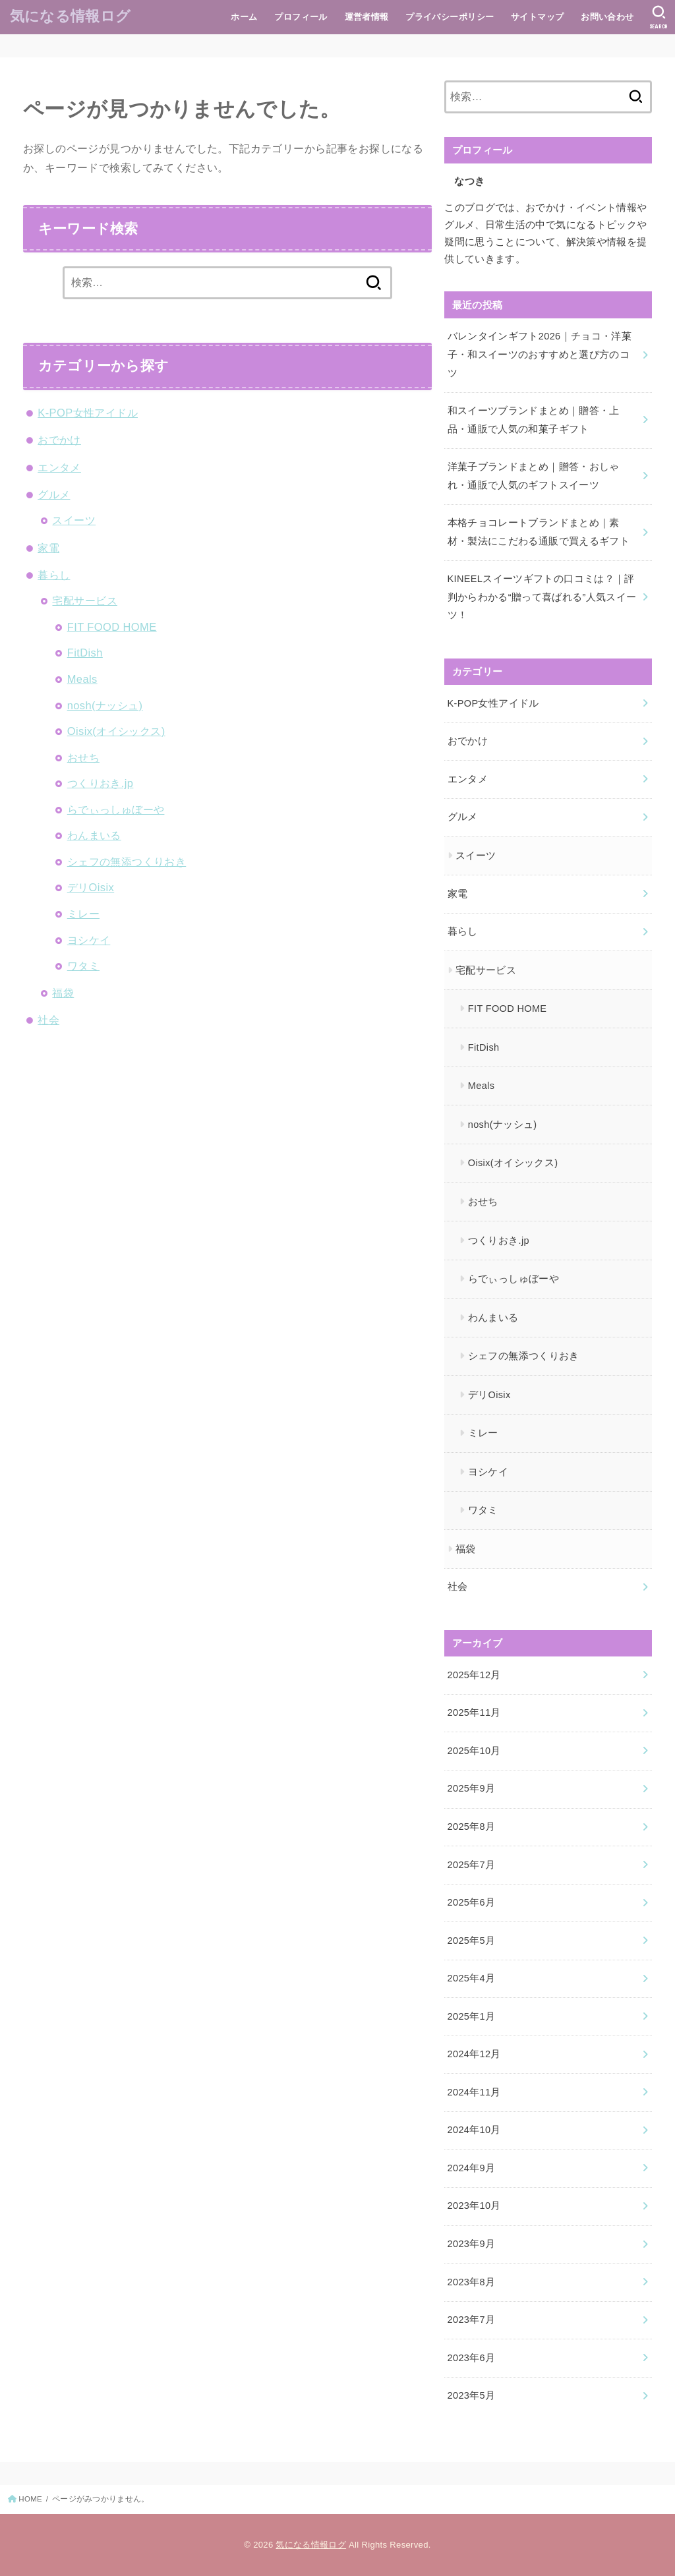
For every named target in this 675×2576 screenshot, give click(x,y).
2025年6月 (472, 1902)
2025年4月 (472, 1978)
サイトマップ (537, 17)
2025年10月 (474, 1750)
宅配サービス (84, 600)
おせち (83, 757)
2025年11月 (474, 1712)
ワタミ (83, 966)
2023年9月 (472, 2244)
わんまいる (94, 835)
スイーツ (74, 520)
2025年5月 (472, 1940)
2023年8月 (472, 2282)
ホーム (244, 17)
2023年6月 (472, 2358)
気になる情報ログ (70, 16)
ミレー (83, 914)
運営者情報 (367, 17)
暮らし (54, 575)
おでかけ (59, 440)
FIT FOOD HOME (112, 627)
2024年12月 (474, 2054)
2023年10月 (474, 2205)
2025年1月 (472, 2016)
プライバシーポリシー (449, 17)
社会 (48, 1020)
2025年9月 (472, 1788)
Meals (82, 679)
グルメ (54, 494)
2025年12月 (474, 1675)
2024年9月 (472, 2168)
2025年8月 (472, 1826)
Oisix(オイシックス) (116, 731)
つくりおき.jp (100, 783)
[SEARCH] (659, 17)
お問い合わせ (607, 17)
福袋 (63, 993)
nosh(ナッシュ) (105, 705)
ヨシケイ (89, 940)
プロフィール (300, 17)
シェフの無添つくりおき (127, 861)
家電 (48, 548)
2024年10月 (474, 2129)
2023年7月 (472, 2319)
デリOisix (90, 887)
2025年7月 (472, 1864)
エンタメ (59, 467)
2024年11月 (474, 2092)
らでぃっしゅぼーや (116, 809)
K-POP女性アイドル (88, 413)
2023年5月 (472, 2395)
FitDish (85, 653)
